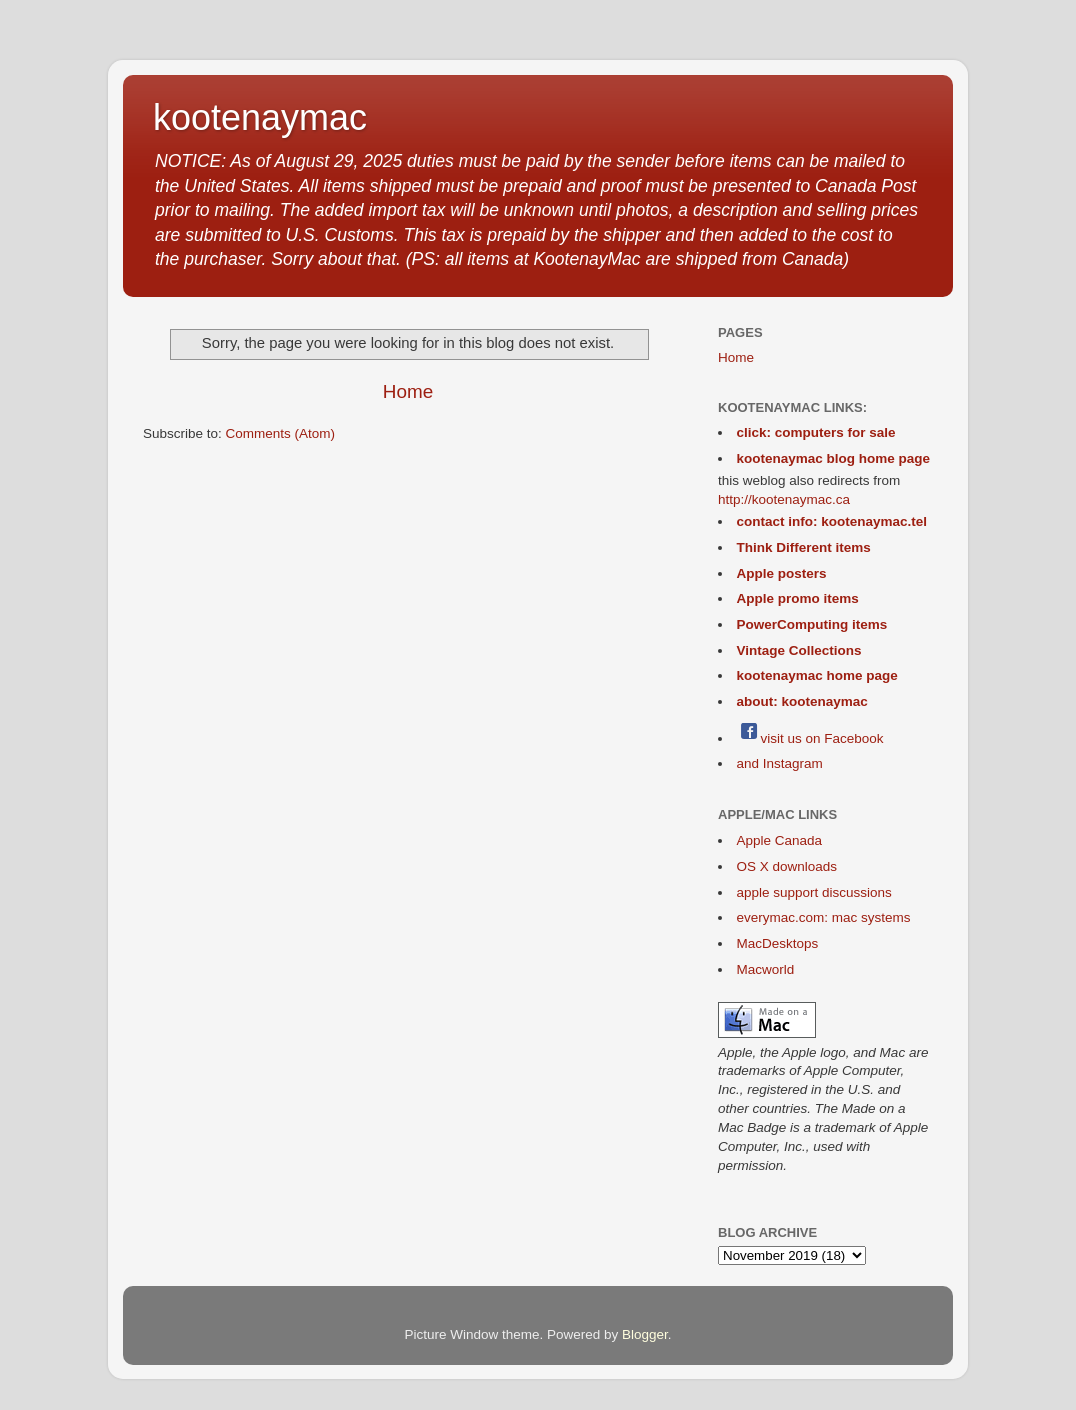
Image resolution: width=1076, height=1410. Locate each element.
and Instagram (780, 763)
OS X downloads (787, 866)
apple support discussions (814, 892)
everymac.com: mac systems (824, 917)
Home (408, 391)
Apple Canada (780, 840)
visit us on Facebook (810, 738)
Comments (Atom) (281, 433)
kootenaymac (260, 117)
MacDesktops (778, 943)
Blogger (645, 1334)
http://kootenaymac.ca (784, 499)
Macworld (766, 969)
